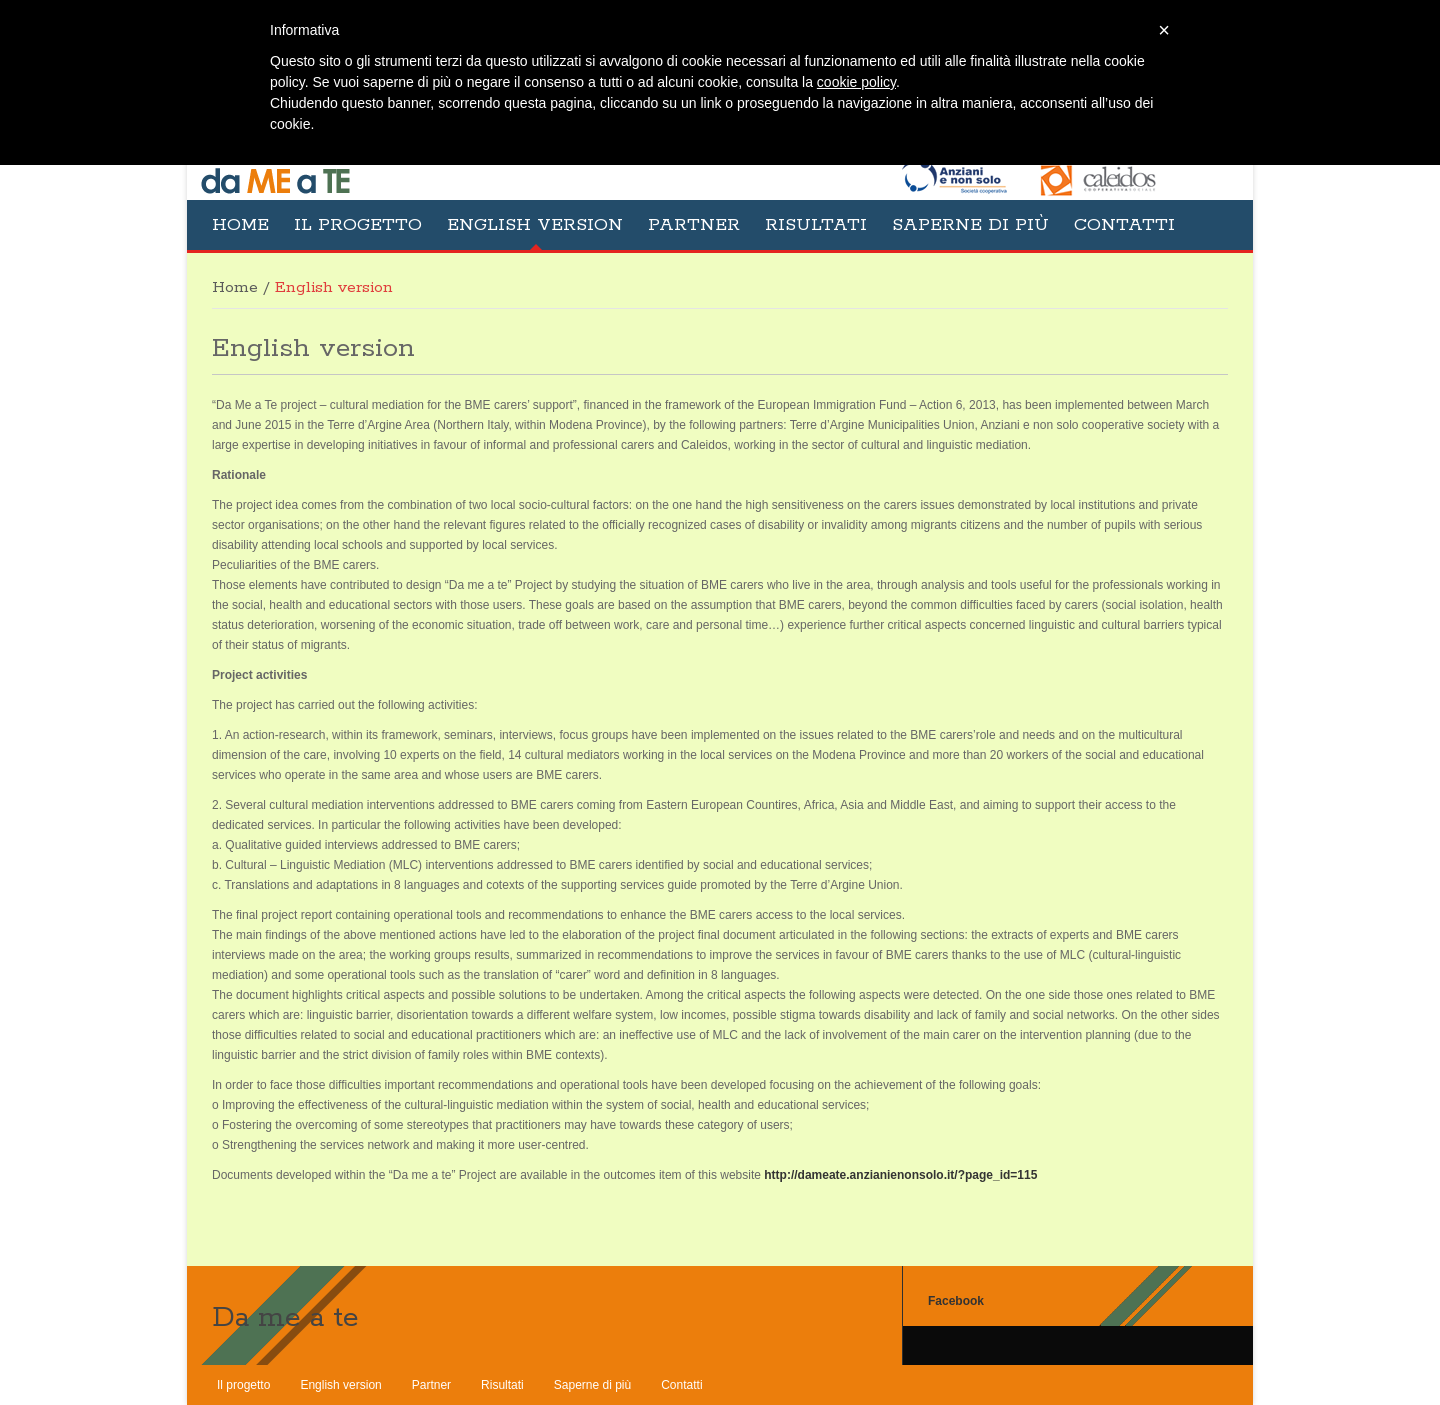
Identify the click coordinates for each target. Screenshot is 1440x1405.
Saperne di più (970, 225)
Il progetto (358, 225)
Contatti (1124, 225)
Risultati (816, 225)
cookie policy (856, 82)
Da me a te (285, 1318)
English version (535, 225)
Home (240, 225)
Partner (694, 225)
